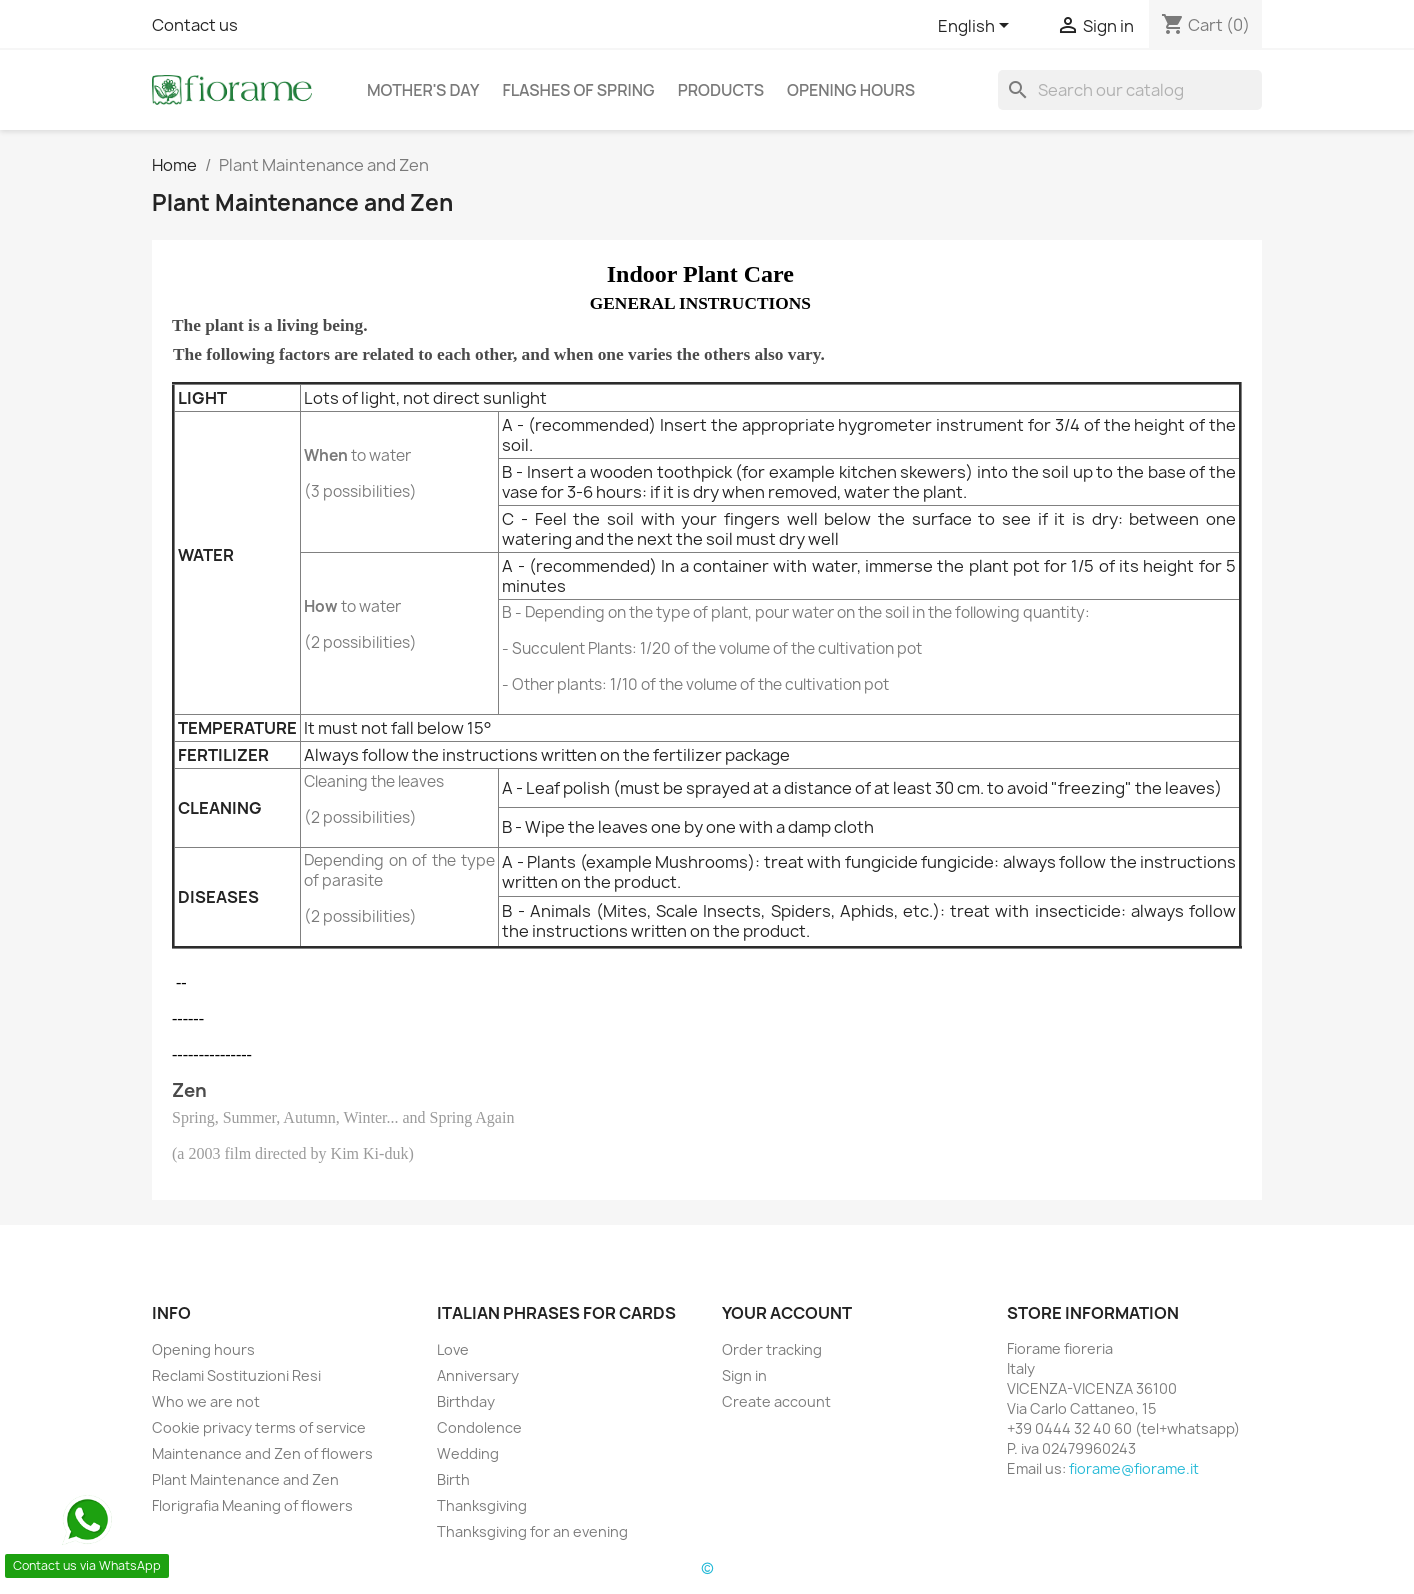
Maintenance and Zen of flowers (262, 1453)
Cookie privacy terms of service (259, 1427)
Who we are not (206, 1401)
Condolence (479, 1427)
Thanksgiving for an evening (532, 1531)
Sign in (744, 1375)
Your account (787, 1313)
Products (721, 90)
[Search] (1130, 90)
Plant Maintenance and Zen (245, 1479)
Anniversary (478, 1375)
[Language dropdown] (977, 27)
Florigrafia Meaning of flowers (252, 1505)
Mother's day (423, 90)
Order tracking (772, 1349)
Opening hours (851, 90)
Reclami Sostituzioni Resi (236, 1375)
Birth (453, 1479)
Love (453, 1349)
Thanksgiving (482, 1505)
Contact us (195, 25)
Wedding (468, 1453)
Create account (776, 1401)
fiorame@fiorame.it (1134, 1468)
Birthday (466, 1401)
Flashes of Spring (578, 90)
